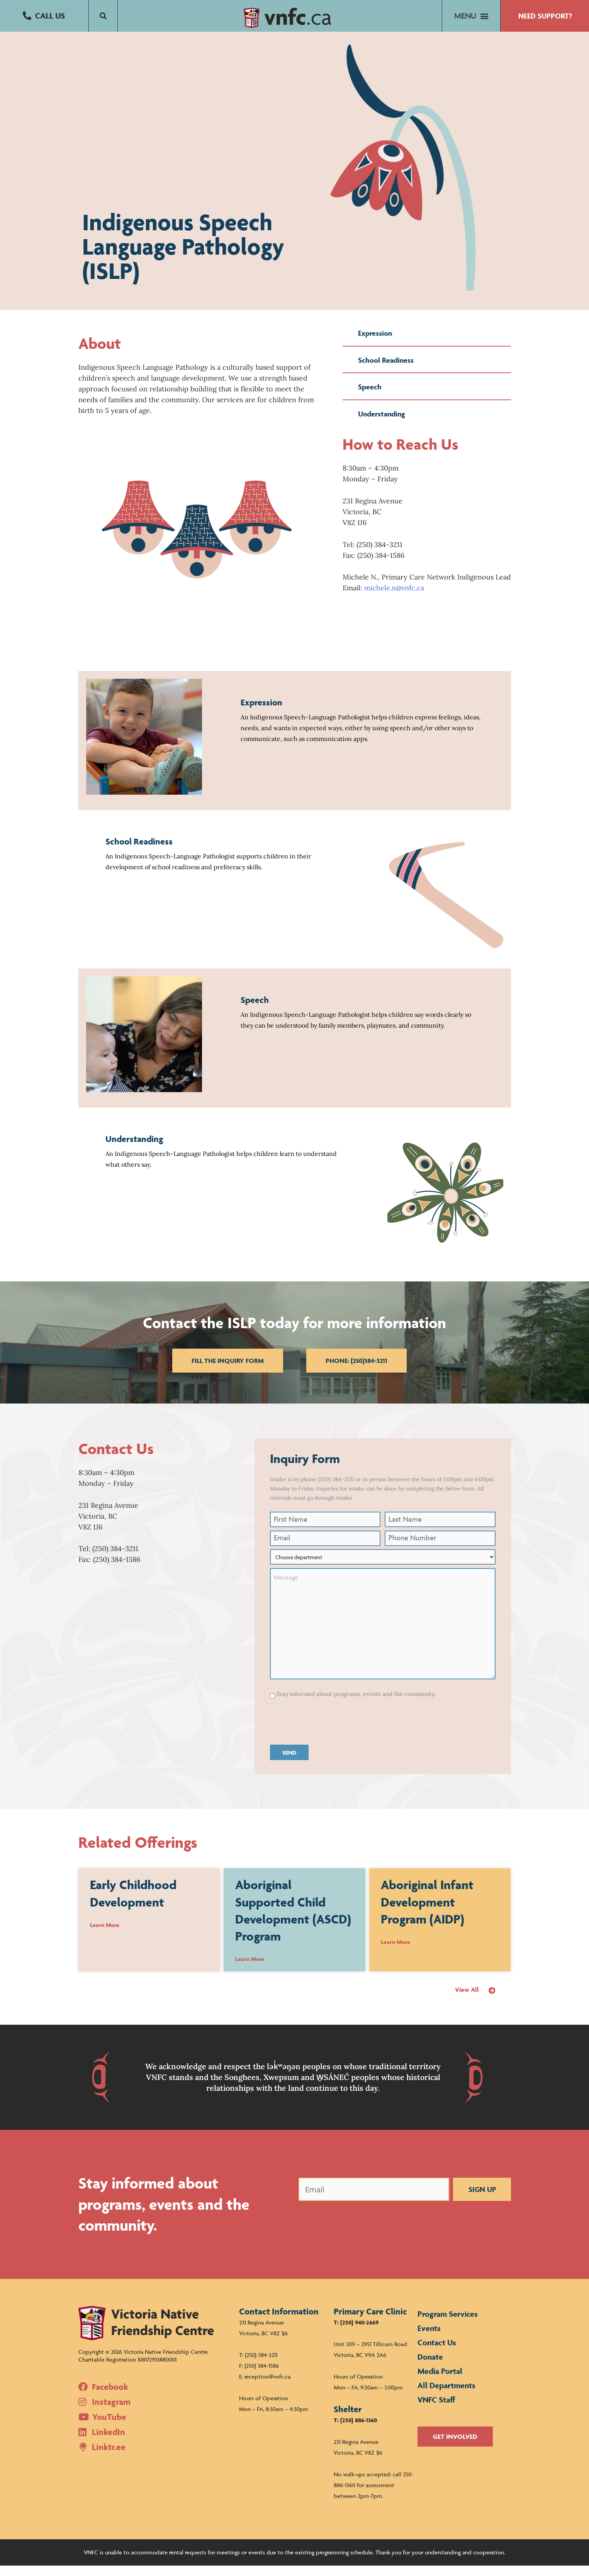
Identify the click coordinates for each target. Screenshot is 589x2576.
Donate (430, 2367)
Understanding (381, 424)
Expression (375, 343)
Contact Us (437, 2353)
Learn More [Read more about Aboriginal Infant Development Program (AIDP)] (395, 1952)
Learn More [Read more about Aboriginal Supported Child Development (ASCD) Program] (250, 1969)
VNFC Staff (436, 2410)
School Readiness (386, 370)
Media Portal (440, 2381)
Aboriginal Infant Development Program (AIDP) (427, 1912)
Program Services (448, 2324)
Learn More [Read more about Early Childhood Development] (104, 1935)
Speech (370, 397)
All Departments (446, 2396)
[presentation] (328, 1731)
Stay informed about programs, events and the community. (356, 1704)
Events (429, 2338)
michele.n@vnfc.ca (394, 598)
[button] (44, 16)
